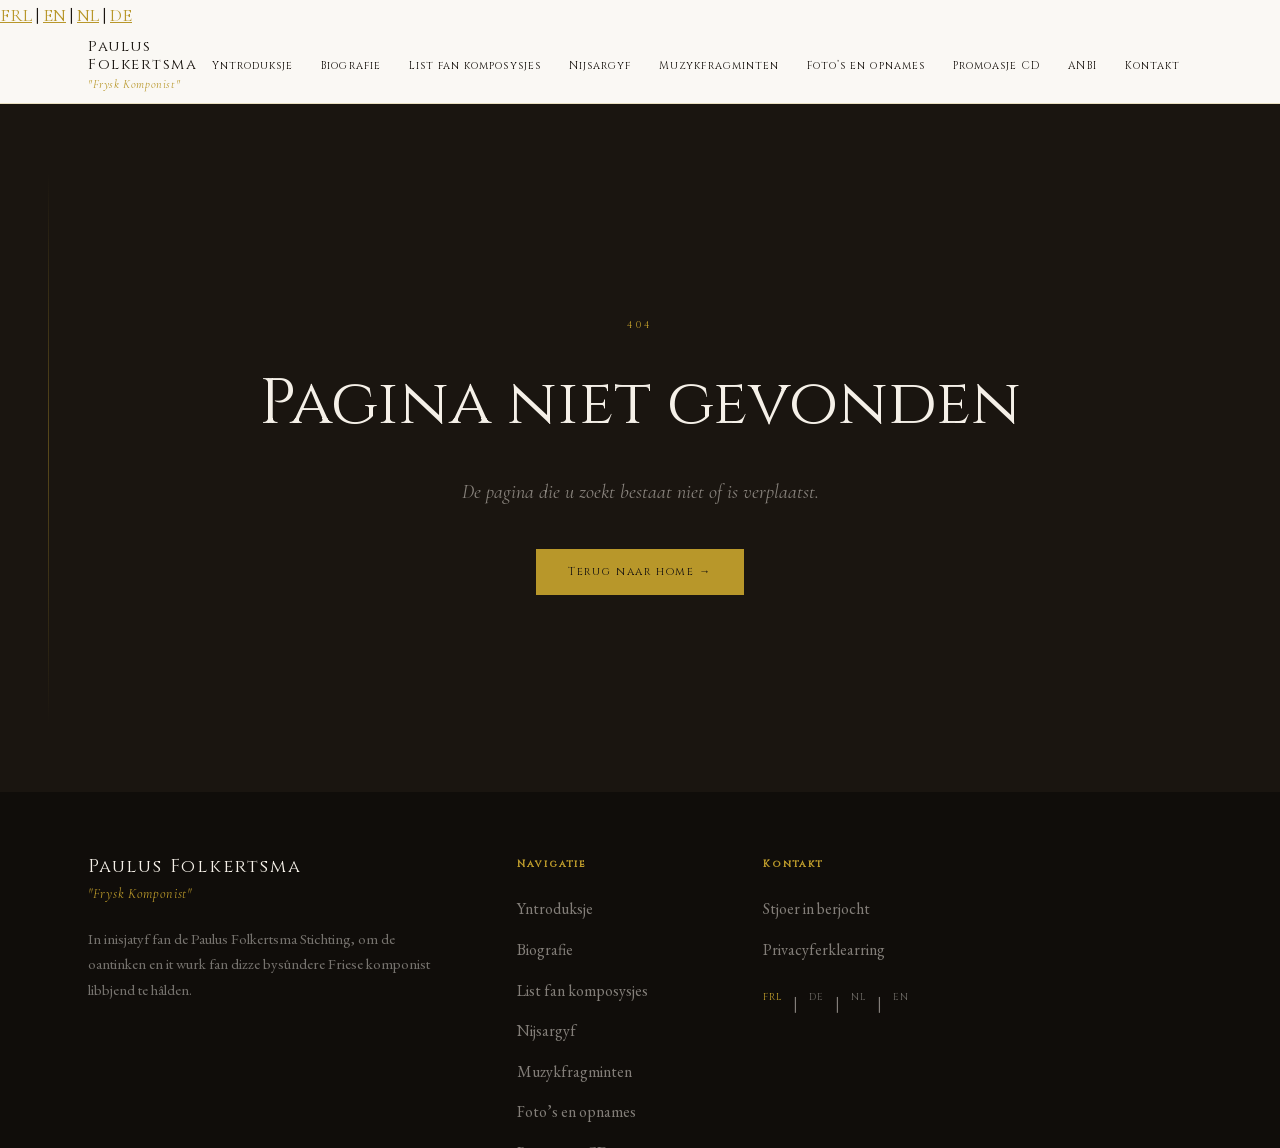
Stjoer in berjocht (816, 908)
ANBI (1082, 66)
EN (54, 15)
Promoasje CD (997, 66)
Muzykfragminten (719, 66)
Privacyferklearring (824, 949)
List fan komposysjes (475, 66)
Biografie (350, 66)
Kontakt (1152, 66)
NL (88, 15)
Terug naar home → (640, 571)
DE (121, 15)
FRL (16, 15)
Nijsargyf (600, 66)
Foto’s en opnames (866, 66)
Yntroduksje (253, 66)
